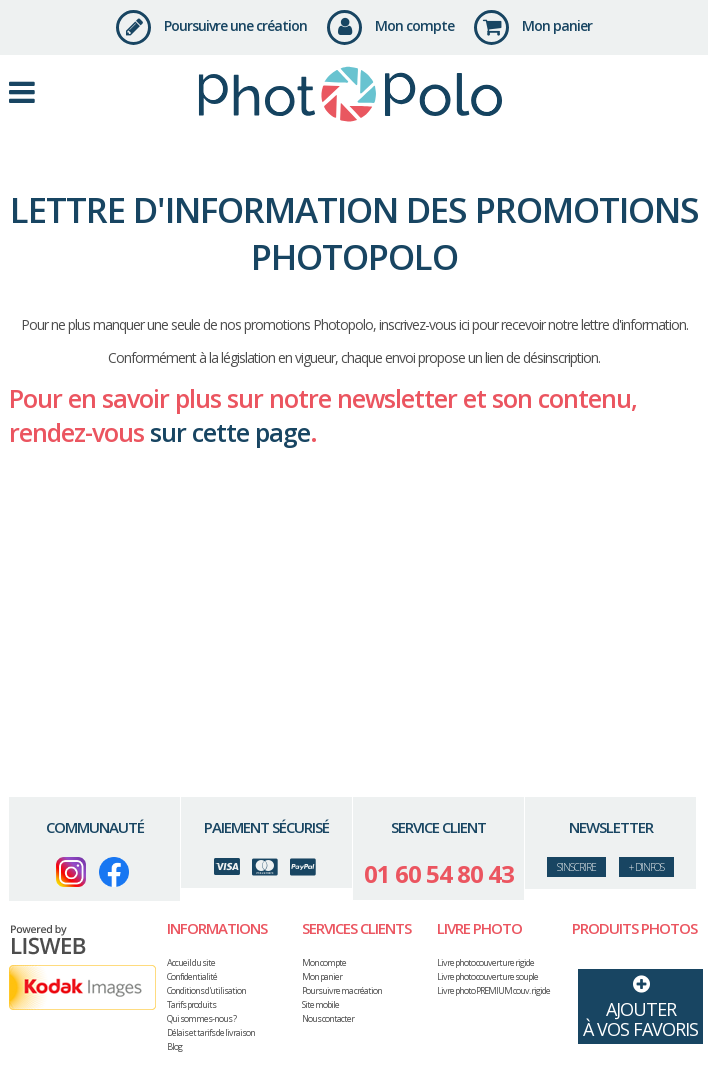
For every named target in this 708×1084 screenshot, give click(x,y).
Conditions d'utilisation (206, 990)
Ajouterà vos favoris (640, 1005)
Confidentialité (192, 976)
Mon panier (533, 25)
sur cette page (230, 432)
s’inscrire (576, 867)
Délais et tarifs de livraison (211, 1032)
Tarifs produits (191, 1004)
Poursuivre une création (211, 25)
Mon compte (390, 25)
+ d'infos (646, 867)
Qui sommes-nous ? (201, 1018)
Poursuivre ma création (342, 990)
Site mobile (320, 1004)
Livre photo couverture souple (487, 976)
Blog (174, 1046)
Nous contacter (328, 1018)
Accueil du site (191, 962)
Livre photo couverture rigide (485, 962)
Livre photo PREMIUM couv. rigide (493, 990)
